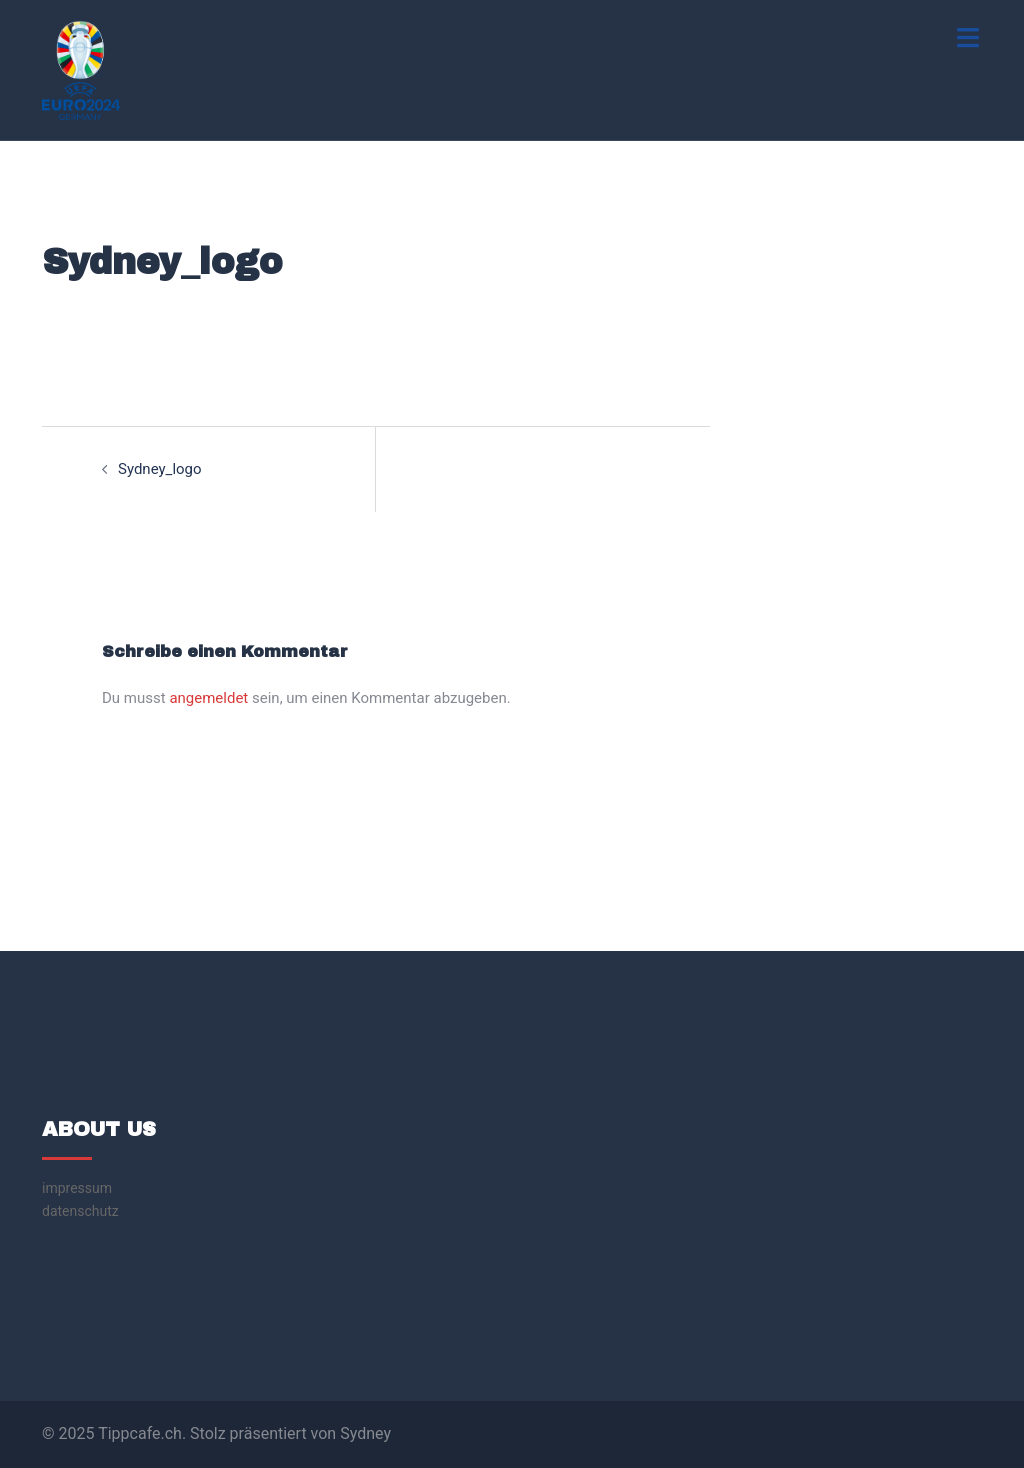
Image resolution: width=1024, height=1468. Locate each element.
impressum (77, 1188)
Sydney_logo (160, 469)
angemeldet (208, 698)
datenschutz (80, 1211)
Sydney (365, 1433)
